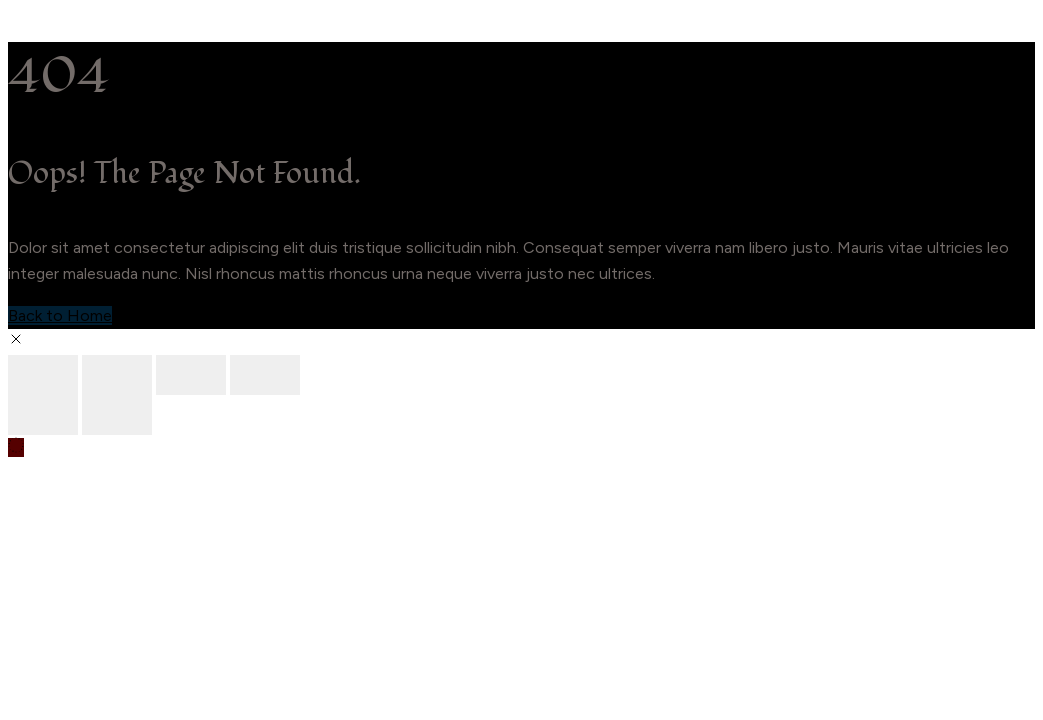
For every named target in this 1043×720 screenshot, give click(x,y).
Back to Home (60, 315)
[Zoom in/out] (43, 375)
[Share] (191, 375)
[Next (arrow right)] (117, 415)
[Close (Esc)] (265, 375)
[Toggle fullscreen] (117, 375)
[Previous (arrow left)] (43, 415)
